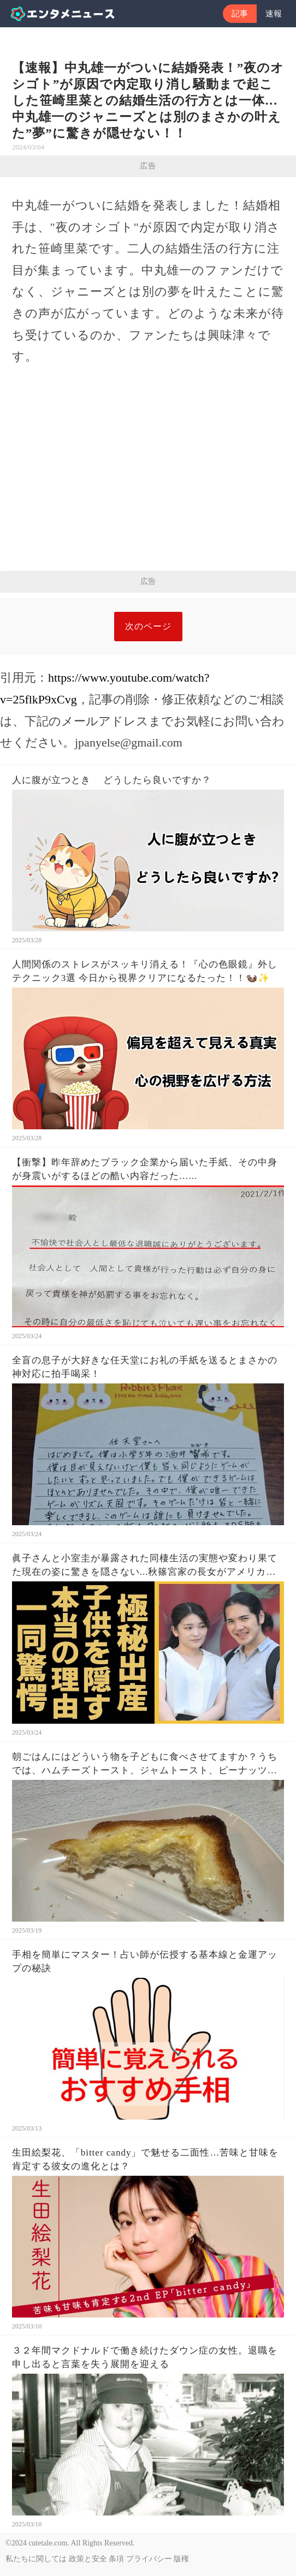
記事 (240, 13)
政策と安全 (88, 2559)
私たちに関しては (36, 2559)
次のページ (148, 626)
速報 (273, 13)
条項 (116, 2559)
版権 (181, 2559)
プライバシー (149, 2559)
